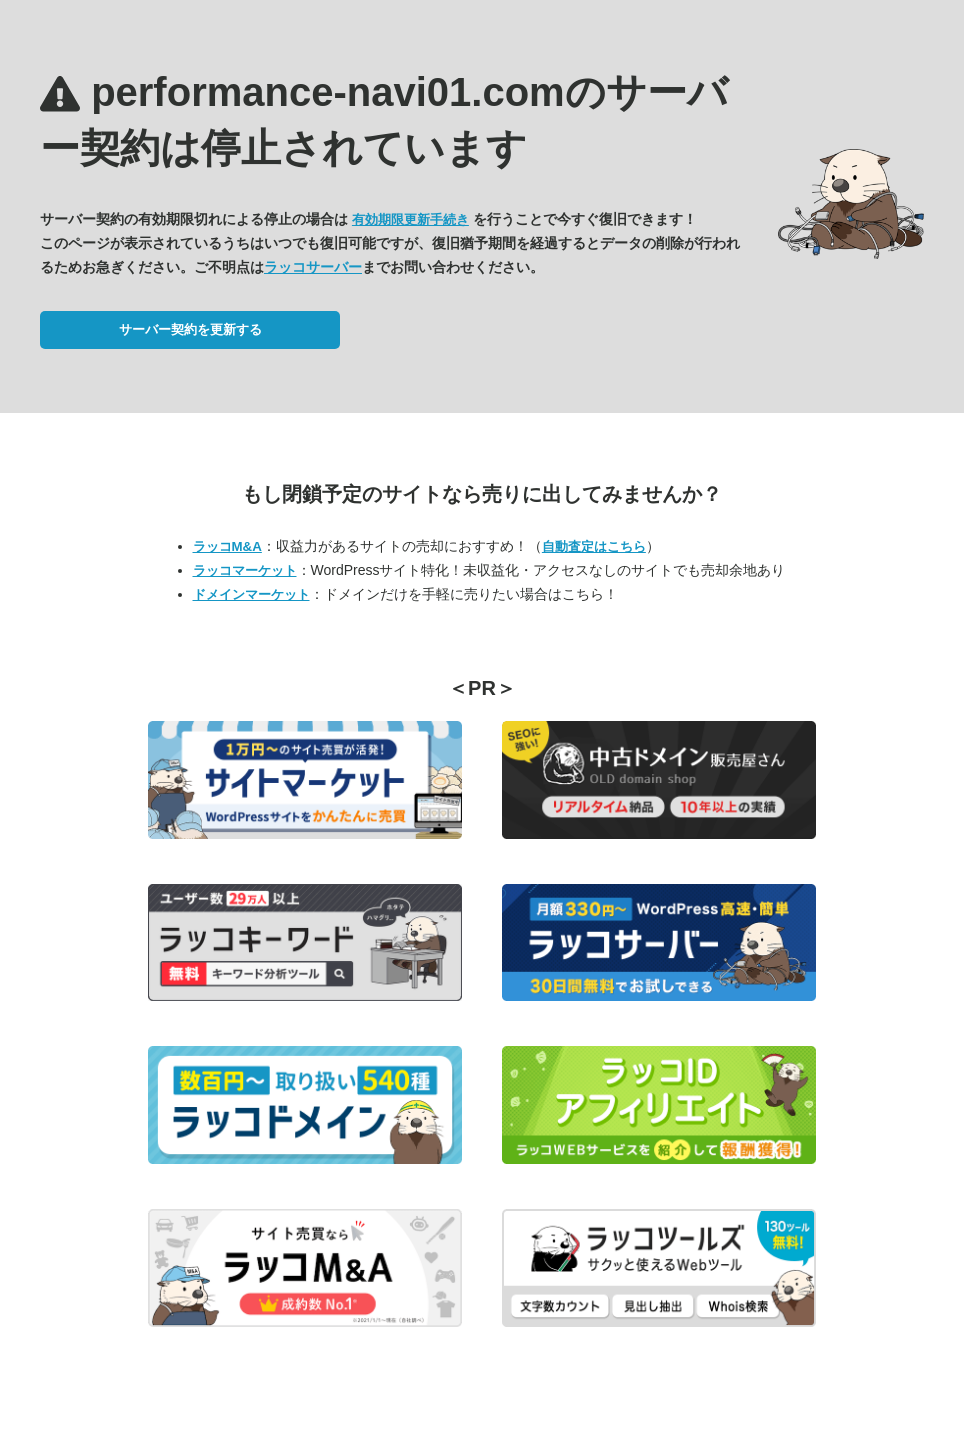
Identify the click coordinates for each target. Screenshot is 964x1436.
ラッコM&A (227, 546)
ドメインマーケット (251, 594)
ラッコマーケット (245, 570)
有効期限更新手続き (410, 219)
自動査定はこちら (594, 546)
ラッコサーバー (313, 267)
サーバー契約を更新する (190, 329)
